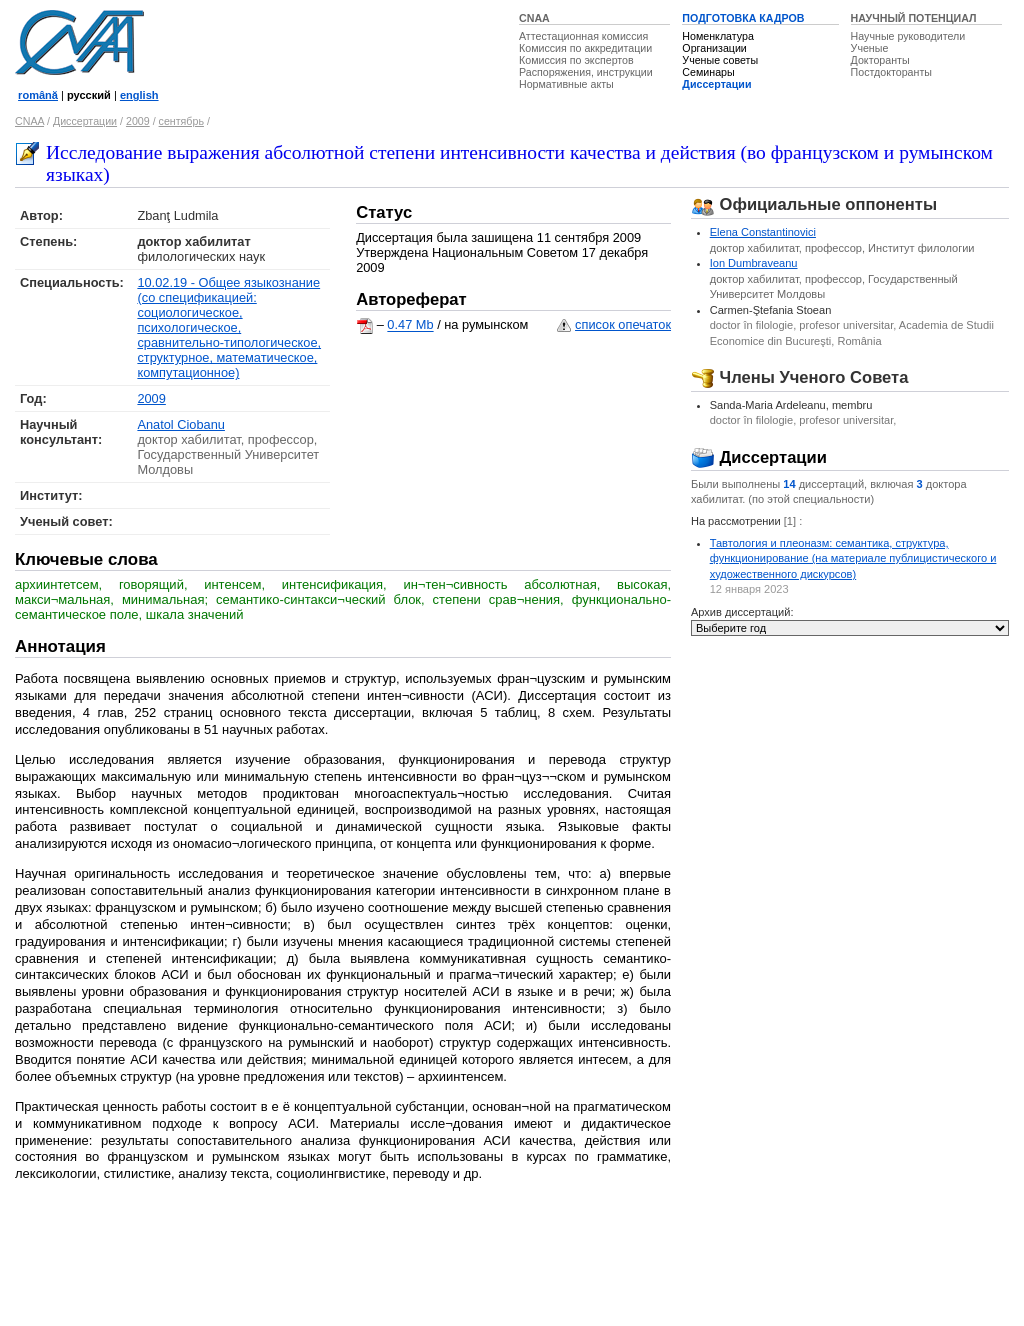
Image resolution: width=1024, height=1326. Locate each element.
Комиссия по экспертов (576, 60)
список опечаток (623, 324)
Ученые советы (720, 60)
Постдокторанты (891, 72)
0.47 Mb (410, 325)
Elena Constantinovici (763, 232)
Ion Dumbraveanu (754, 263)
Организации (714, 48)
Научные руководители (908, 36)
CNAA (534, 18)
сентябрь (181, 121)
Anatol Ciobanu (181, 424)
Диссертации (716, 84)
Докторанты (880, 60)
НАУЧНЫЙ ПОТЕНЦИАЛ (914, 18)
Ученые (870, 48)
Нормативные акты (566, 84)
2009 (138, 121)
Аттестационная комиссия (583, 36)
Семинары (708, 72)
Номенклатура (718, 36)
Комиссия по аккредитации (585, 48)
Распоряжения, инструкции (586, 72)
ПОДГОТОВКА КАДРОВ (743, 18)
